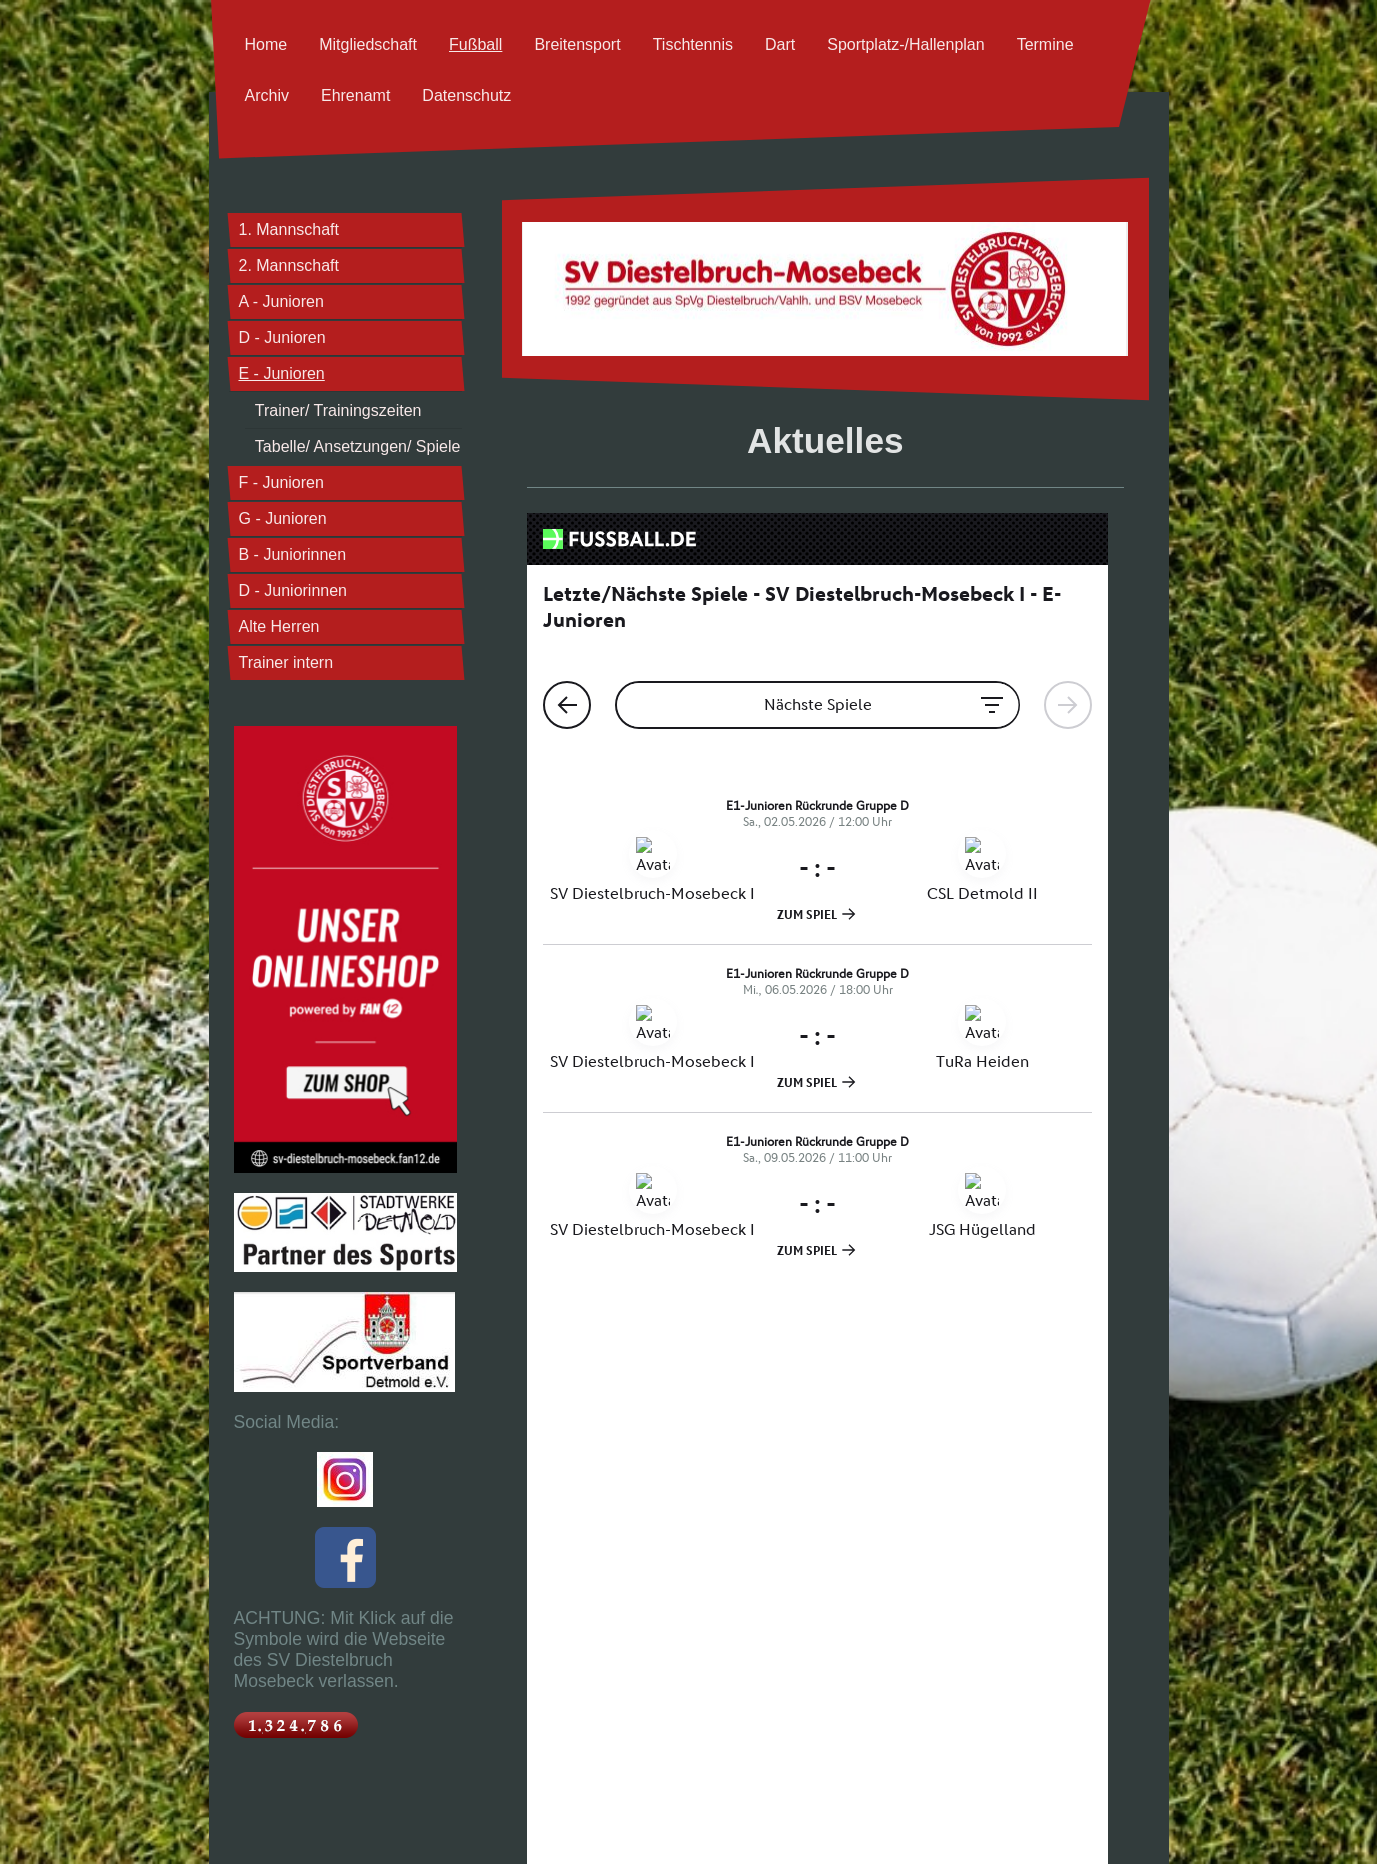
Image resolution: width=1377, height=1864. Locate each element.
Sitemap (320, 1826)
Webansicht (1127, 1831)
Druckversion (265, 1826)
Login (1138, 1820)
